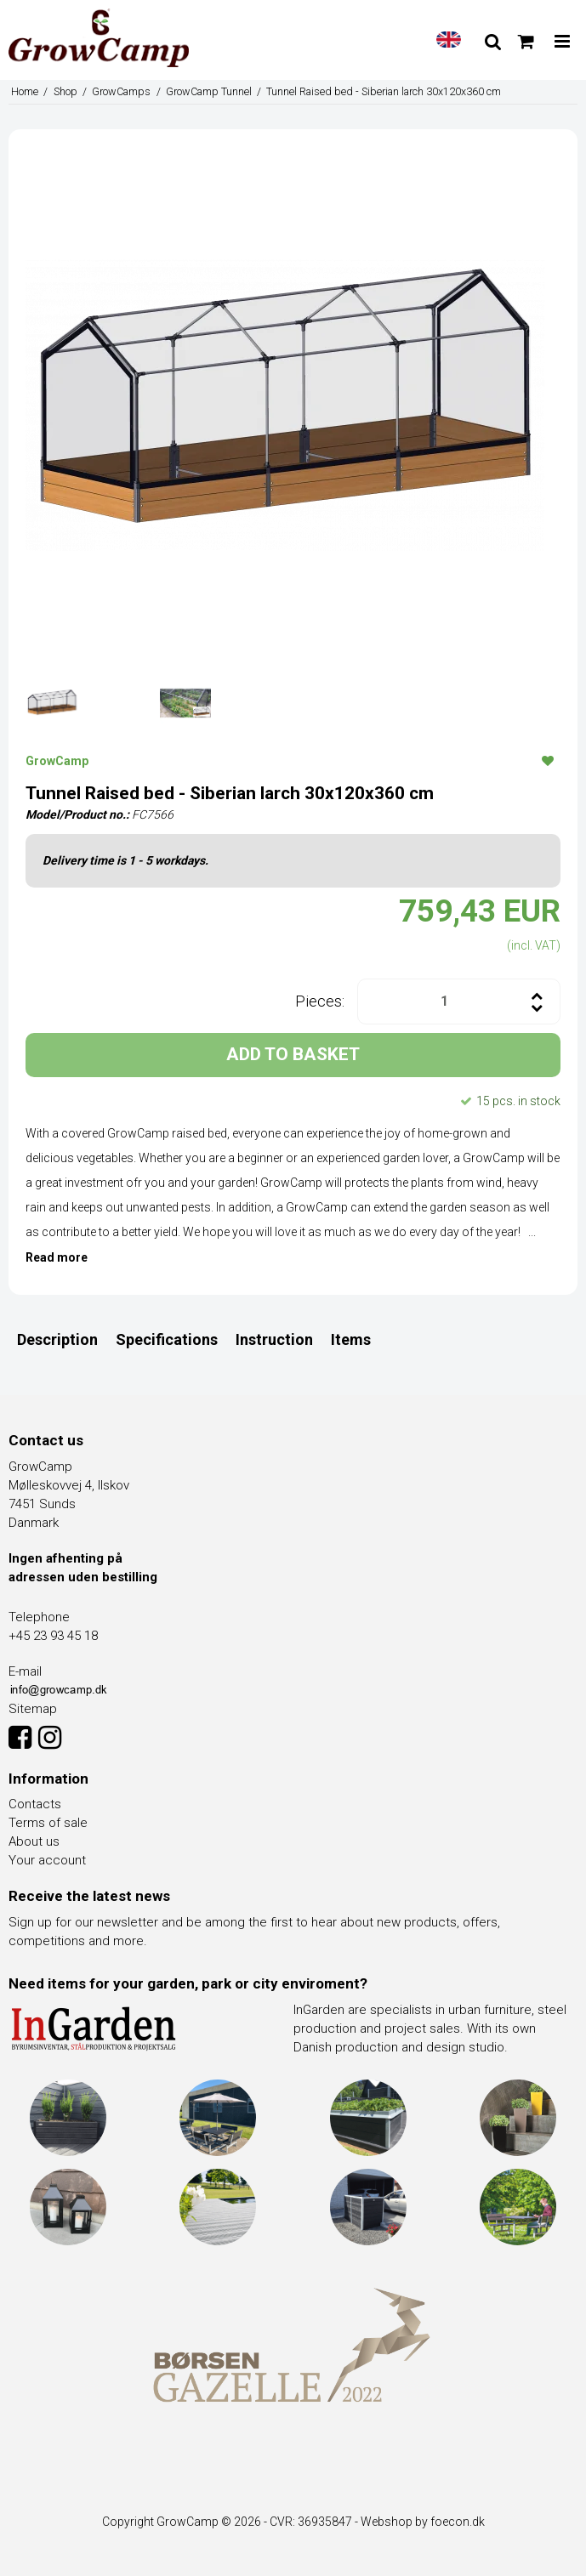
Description (57, 1339)
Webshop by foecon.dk (423, 2521)
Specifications (167, 1339)
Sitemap (33, 1708)
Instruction (274, 1339)
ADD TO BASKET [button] (293, 1054)
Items (351, 1339)
